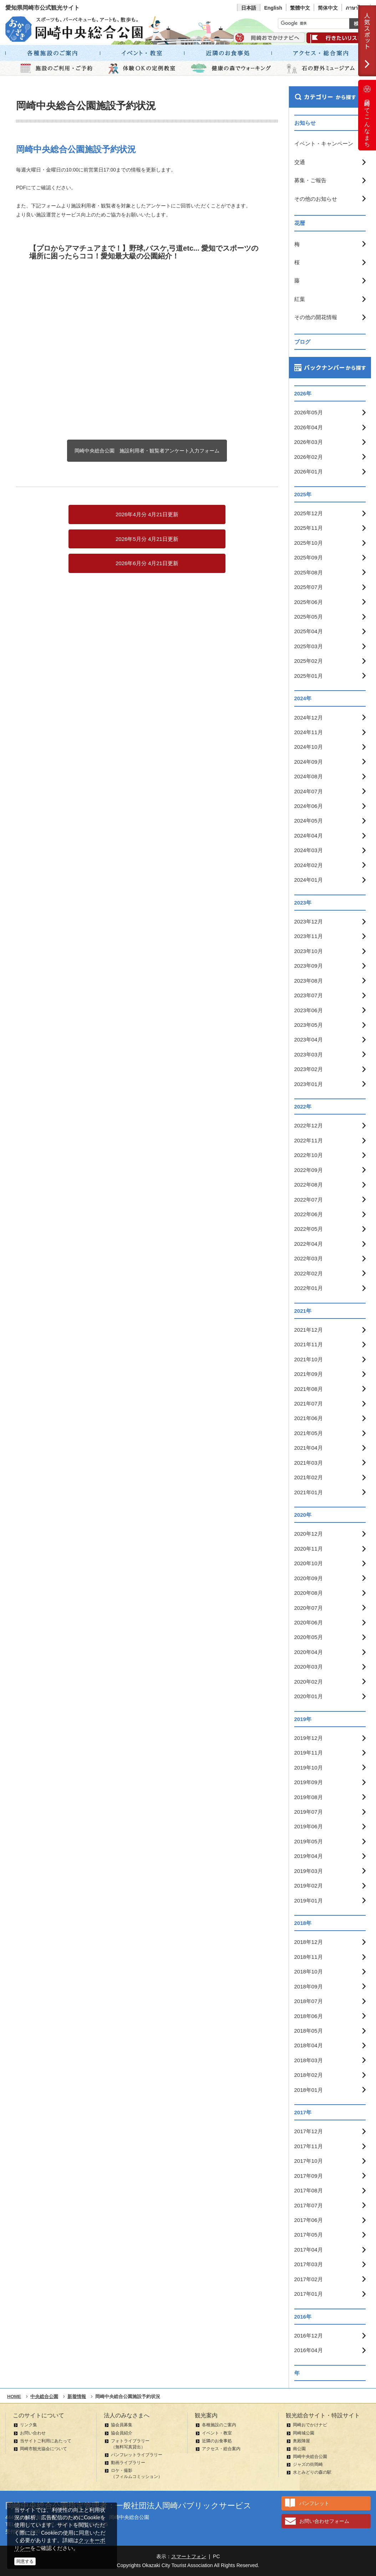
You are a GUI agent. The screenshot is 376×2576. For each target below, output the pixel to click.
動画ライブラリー (128, 2462)
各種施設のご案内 (219, 2424)
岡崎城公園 (303, 2433)
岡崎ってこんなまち (367, 115)
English (273, 8)
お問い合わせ (33, 2433)
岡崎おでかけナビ (310, 2424)
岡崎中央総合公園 (310, 2456)
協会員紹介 (121, 2433)
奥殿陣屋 (301, 2440)
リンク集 (28, 2424)
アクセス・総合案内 (221, 2448)
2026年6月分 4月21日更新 (147, 563)
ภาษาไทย (356, 8)
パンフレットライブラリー (136, 2454)
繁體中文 (300, 8)
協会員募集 (121, 2424)
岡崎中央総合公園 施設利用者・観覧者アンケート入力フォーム (147, 451)
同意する (25, 2561)
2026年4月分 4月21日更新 (147, 514)
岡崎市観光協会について (43, 2448)
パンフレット (314, 2503)
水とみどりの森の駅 (312, 2472)
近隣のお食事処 (217, 2440)
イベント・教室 (217, 2433)
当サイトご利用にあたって (45, 2440)
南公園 (299, 2448)
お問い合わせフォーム (324, 2521)
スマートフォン (188, 2556)
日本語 (248, 8)
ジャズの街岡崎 (308, 2464)
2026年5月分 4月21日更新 (147, 539)
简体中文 (328, 8)
